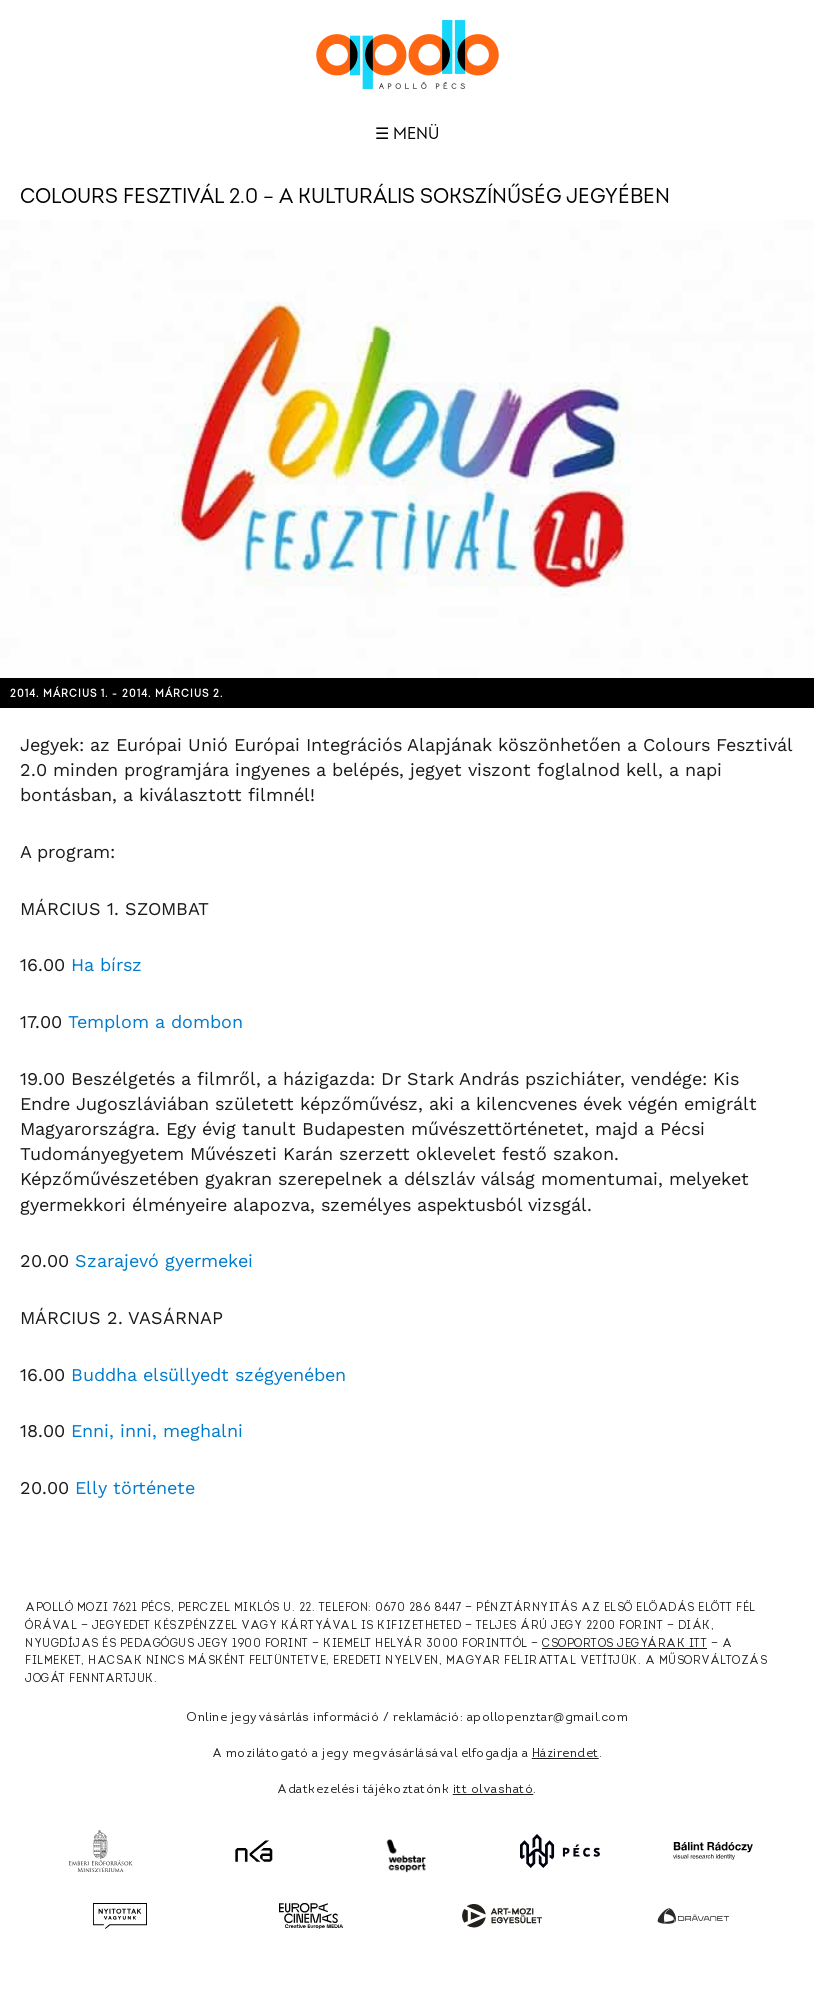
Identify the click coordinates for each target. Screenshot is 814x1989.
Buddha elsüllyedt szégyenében (208, 1374)
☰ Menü (407, 134)
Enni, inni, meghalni (157, 1430)
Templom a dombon (155, 1021)
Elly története (135, 1487)
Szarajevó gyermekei (164, 1260)
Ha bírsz (106, 964)
